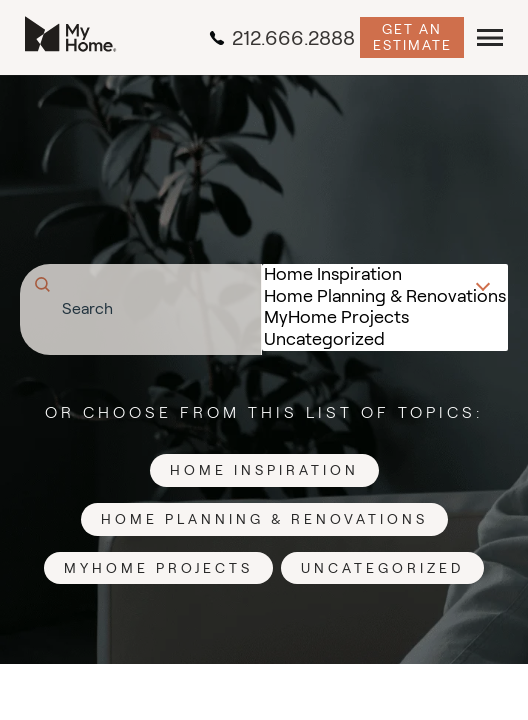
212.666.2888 (282, 38)
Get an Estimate (412, 36)
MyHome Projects (385, 318)
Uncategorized (385, 340)
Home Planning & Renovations (385, 297)
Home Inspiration (385, 275)
